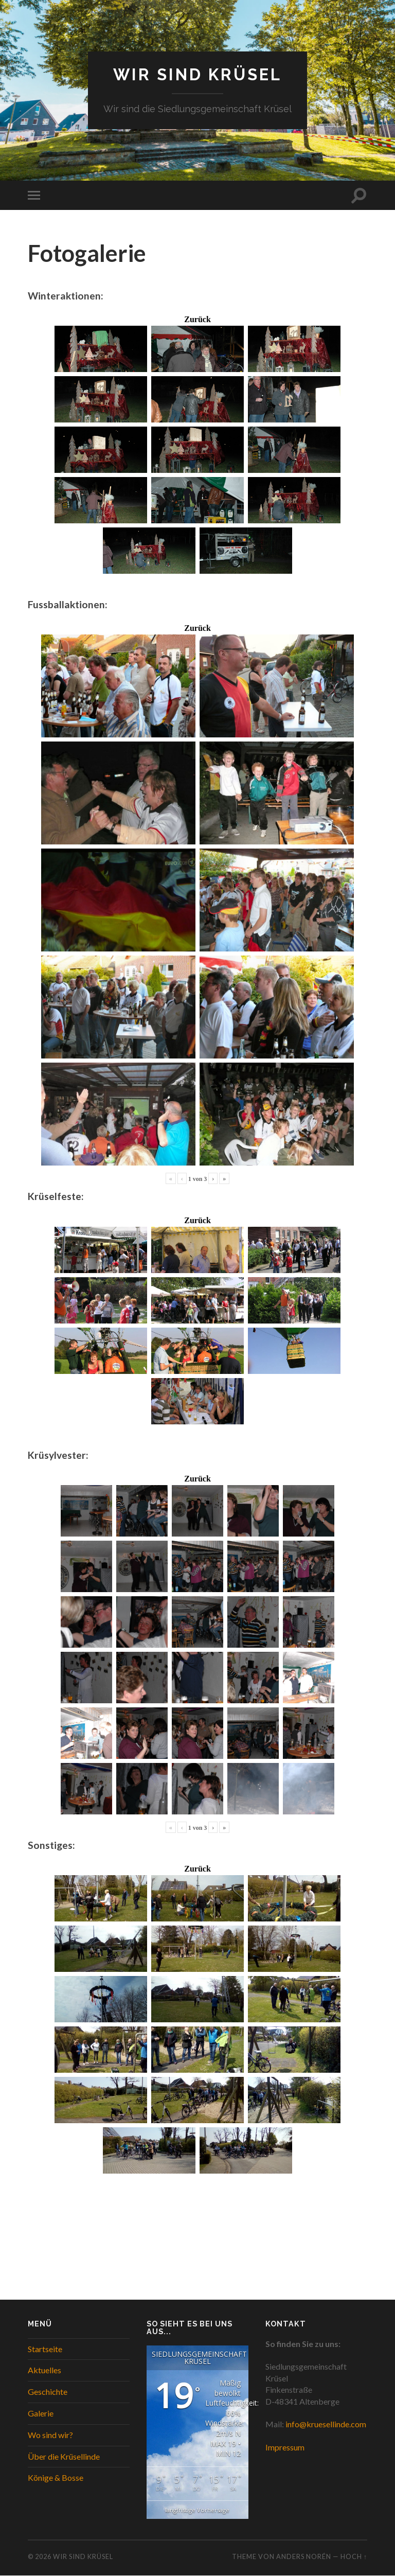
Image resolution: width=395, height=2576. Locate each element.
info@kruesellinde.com (325, 2424)
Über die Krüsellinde (64, 2456)
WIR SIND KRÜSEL (198, 74)
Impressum (284, 2448)
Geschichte (47, 2392)
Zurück (197, 320)
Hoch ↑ (353, 2556)
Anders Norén (303, 2556)
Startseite (45, 2349)
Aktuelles (44, 2370)
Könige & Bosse (55, 2478)
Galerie (40, 2414)
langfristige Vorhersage (197, 2510)
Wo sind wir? (50, 2435)
